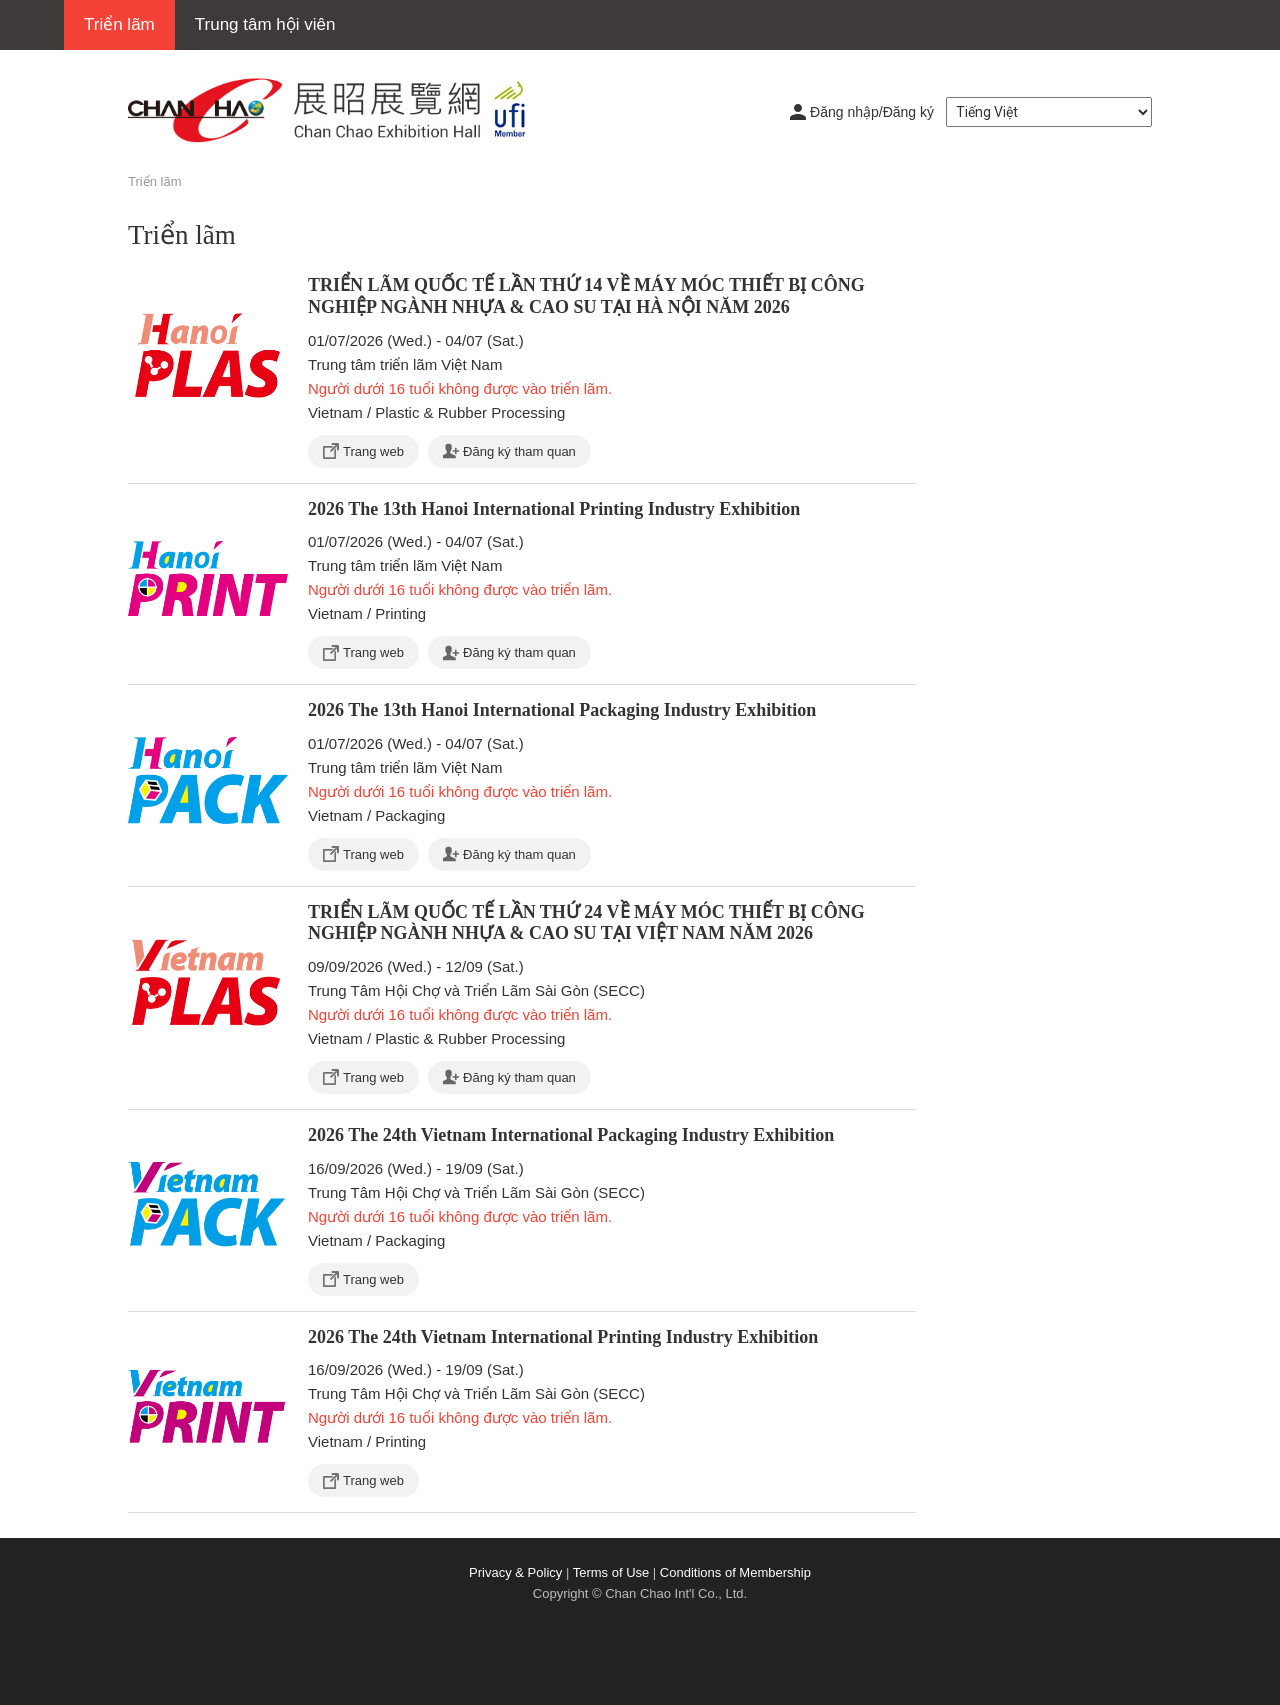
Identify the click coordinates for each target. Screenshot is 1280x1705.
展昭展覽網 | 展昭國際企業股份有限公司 (338, 110)
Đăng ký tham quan (519, 451)
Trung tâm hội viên (265, 24)
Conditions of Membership (735, 1572)
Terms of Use (611, 1572)
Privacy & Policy (515, 1572)
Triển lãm (119, 24)
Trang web (373, 451)
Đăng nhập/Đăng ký (872, 112)
